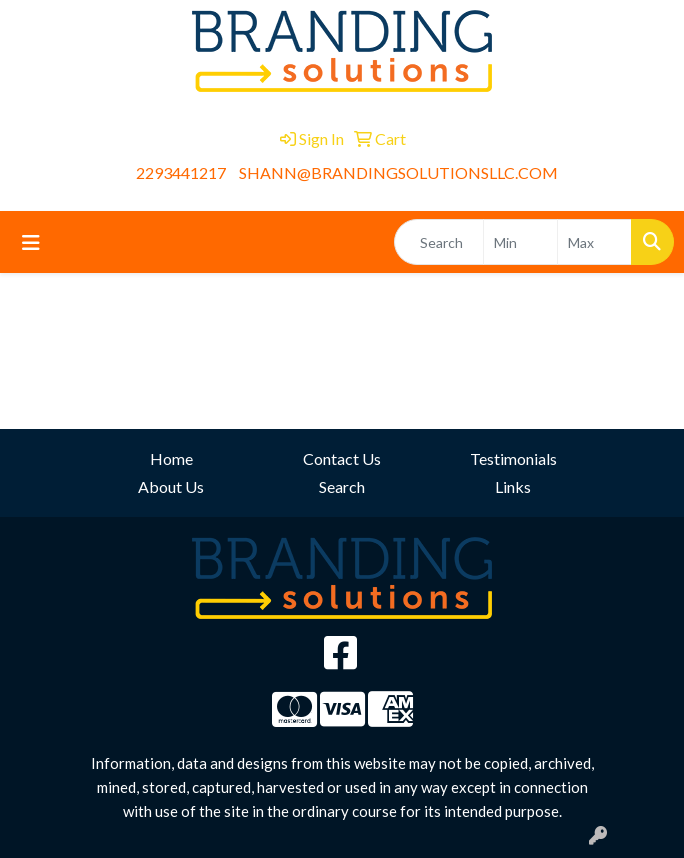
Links (513, 486)
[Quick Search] (439, 242)
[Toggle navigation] (31, 242)
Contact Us (342, 458)
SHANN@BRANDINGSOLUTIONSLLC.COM (398, 172)
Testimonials (513, 458)
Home (171, 458)
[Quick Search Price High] (594, 242)
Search (342, 486)
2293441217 (181, 172)
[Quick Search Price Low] (520, 242)
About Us (171, 486)
